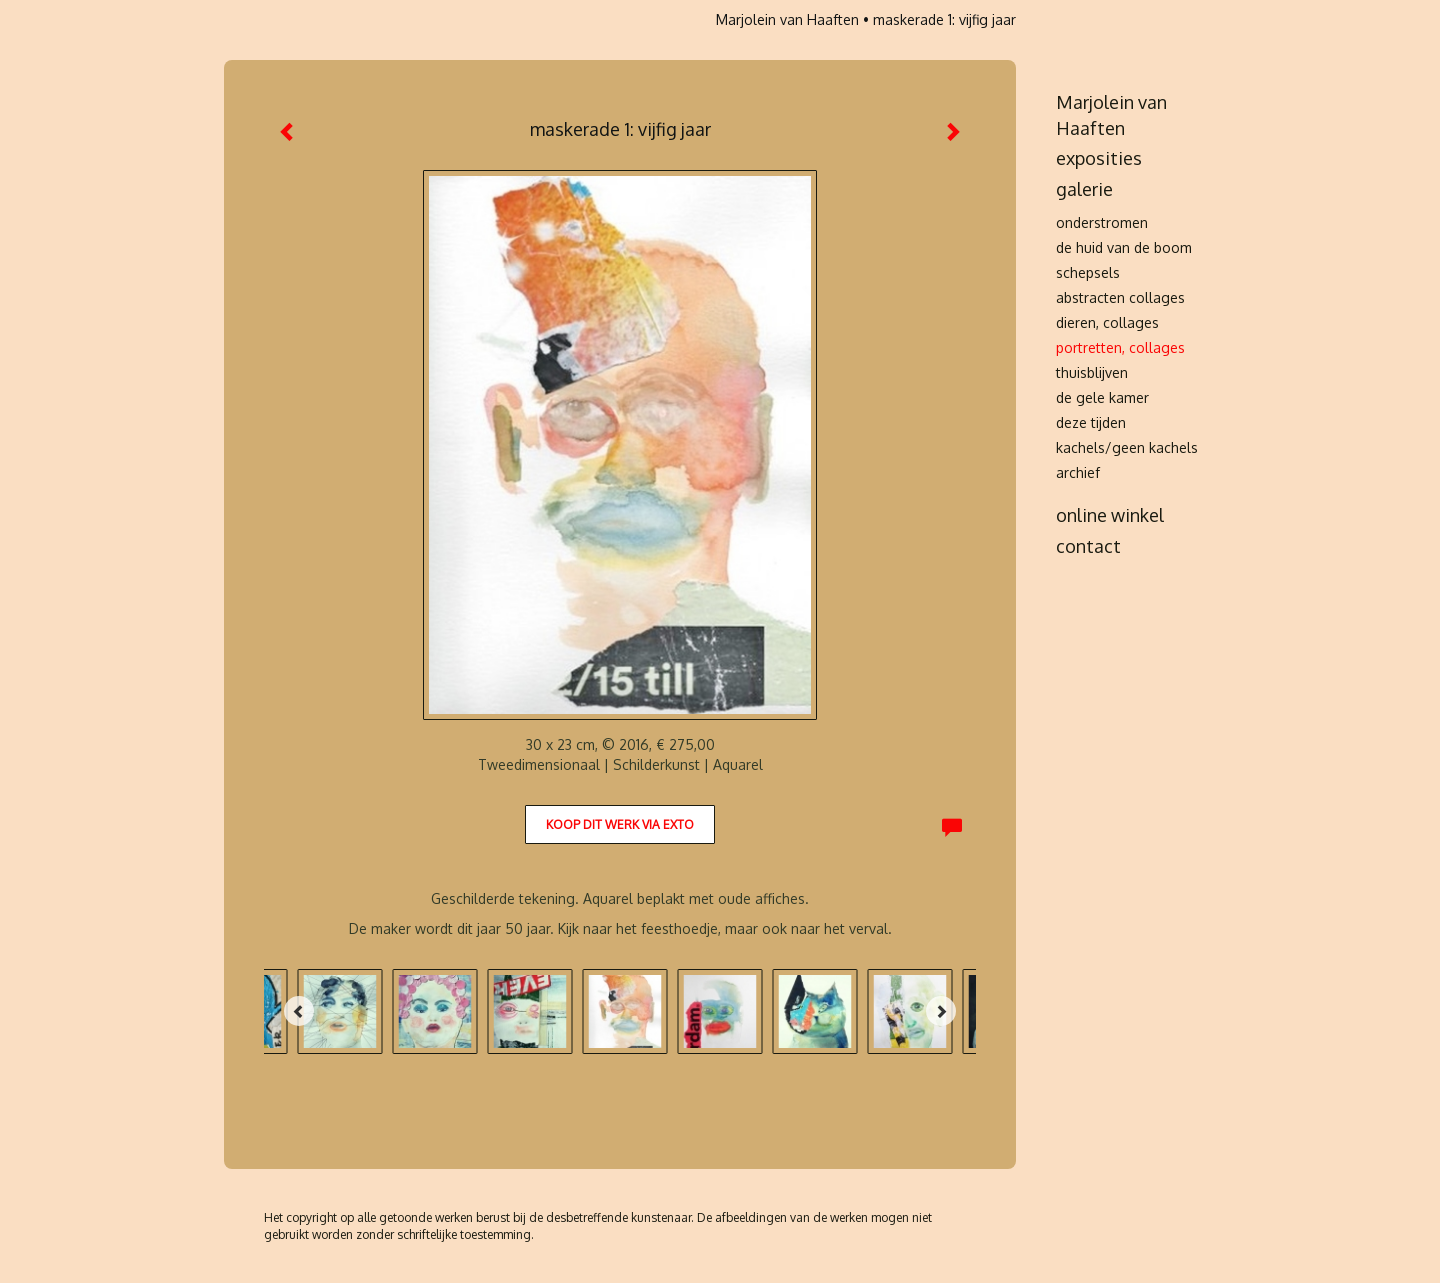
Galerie (1084, 189)
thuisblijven (1092, 372)
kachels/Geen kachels (1127, 447)
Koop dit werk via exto (620, 824)
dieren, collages (1107, 322)
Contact (1088, 546)
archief (1078, 472)
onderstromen (1102, 222)
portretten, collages (1120, 347)
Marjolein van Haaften (787, 19)
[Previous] (299, 1011)
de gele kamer (1102, 397)
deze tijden (1091, 422)
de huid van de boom (1124, 247)
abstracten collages (1120, 297)
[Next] (941, 1011)
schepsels (1088, 272)
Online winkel (1110, 515)
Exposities (1099, 158)
